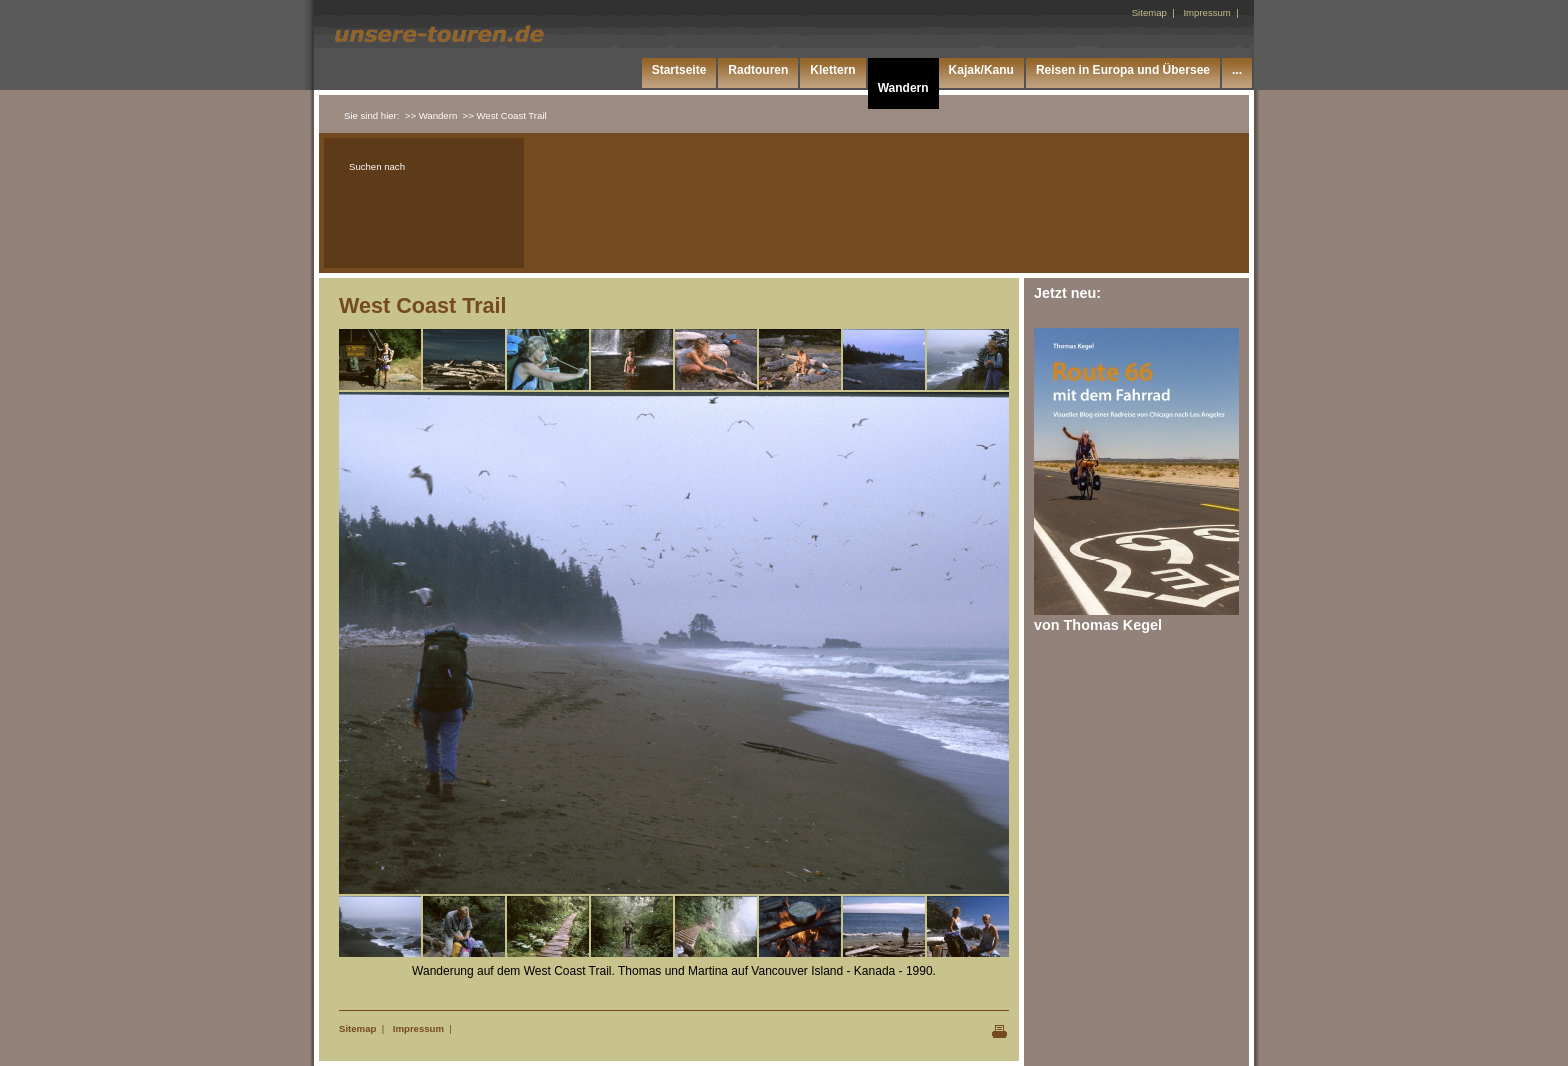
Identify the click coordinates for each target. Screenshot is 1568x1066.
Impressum (418, 1028)
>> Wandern (431, 115)
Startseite (679, 70)
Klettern (832, 70)
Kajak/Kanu (981, 70)
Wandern (903, 88)
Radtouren (758, 70)
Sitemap (357, 1028)
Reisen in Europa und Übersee (1123, 70)
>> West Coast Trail (505, 115)
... (1237, 70)
